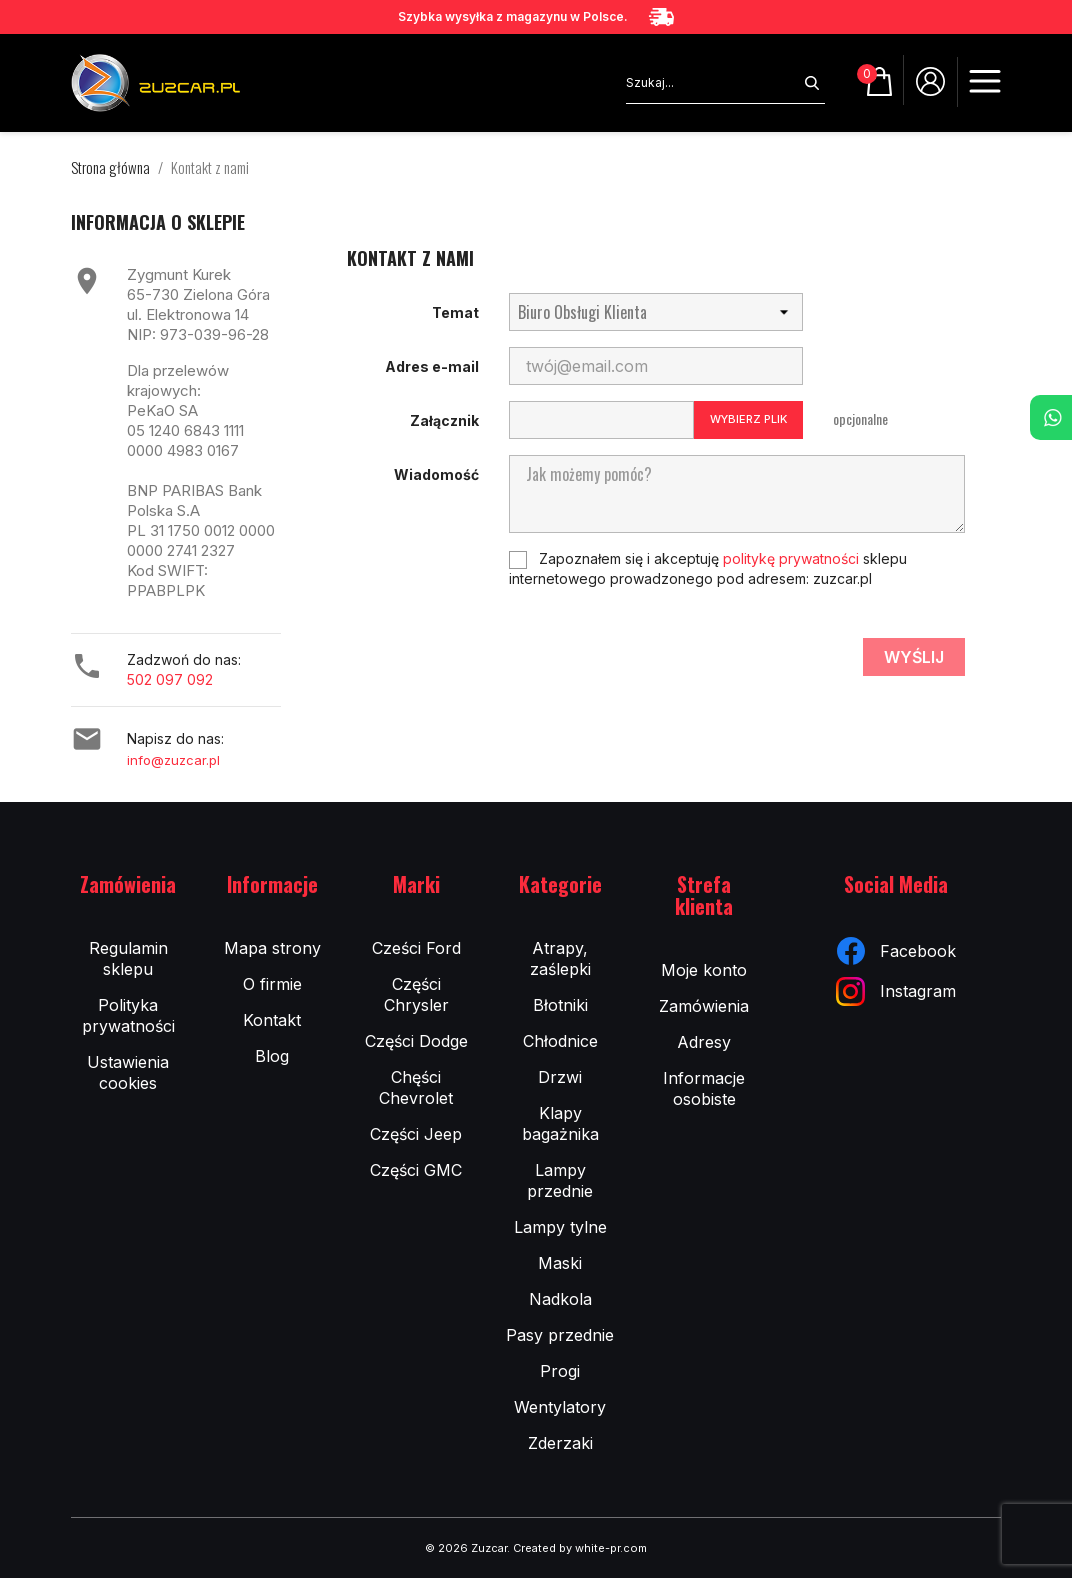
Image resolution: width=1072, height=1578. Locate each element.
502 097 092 (170, 679)
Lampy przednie (560, 1180)
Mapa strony (272, 948)
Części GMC (416, 1170)
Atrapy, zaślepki (560, 958)
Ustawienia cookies (128, 1072)
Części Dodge (416, 1041)
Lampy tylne (560, 1227)
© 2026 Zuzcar (466, 1548)
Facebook (896, 951)
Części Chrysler (416, 994)
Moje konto (704, 970)
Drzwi (560, 1077)
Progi (560, 1371)
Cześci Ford (416, 948)
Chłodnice (560, 1041)
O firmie (272, 984)
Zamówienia (704, 1006)
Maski (560, 1263)
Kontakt (272, 1020)
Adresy (704, 1042)
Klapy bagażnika (560, 1123)
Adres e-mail (432, 366)
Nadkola (560, 1299)
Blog (272, 1056)
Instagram (896, 991)
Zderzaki (560, 1443)
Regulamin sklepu (128, 958)
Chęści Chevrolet (416, 1087)
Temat (455, 312)
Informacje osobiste (704, 1088)
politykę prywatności (791, 558)
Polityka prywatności (128, 1015)
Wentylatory (560, 1407)
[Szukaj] (712, 83)
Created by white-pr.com (580, 1548)
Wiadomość (436, 474)
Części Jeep (416, 1134)
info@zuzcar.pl (173, 760)
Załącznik (444, 420)
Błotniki (560, 1005)
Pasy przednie (560, 1335)
